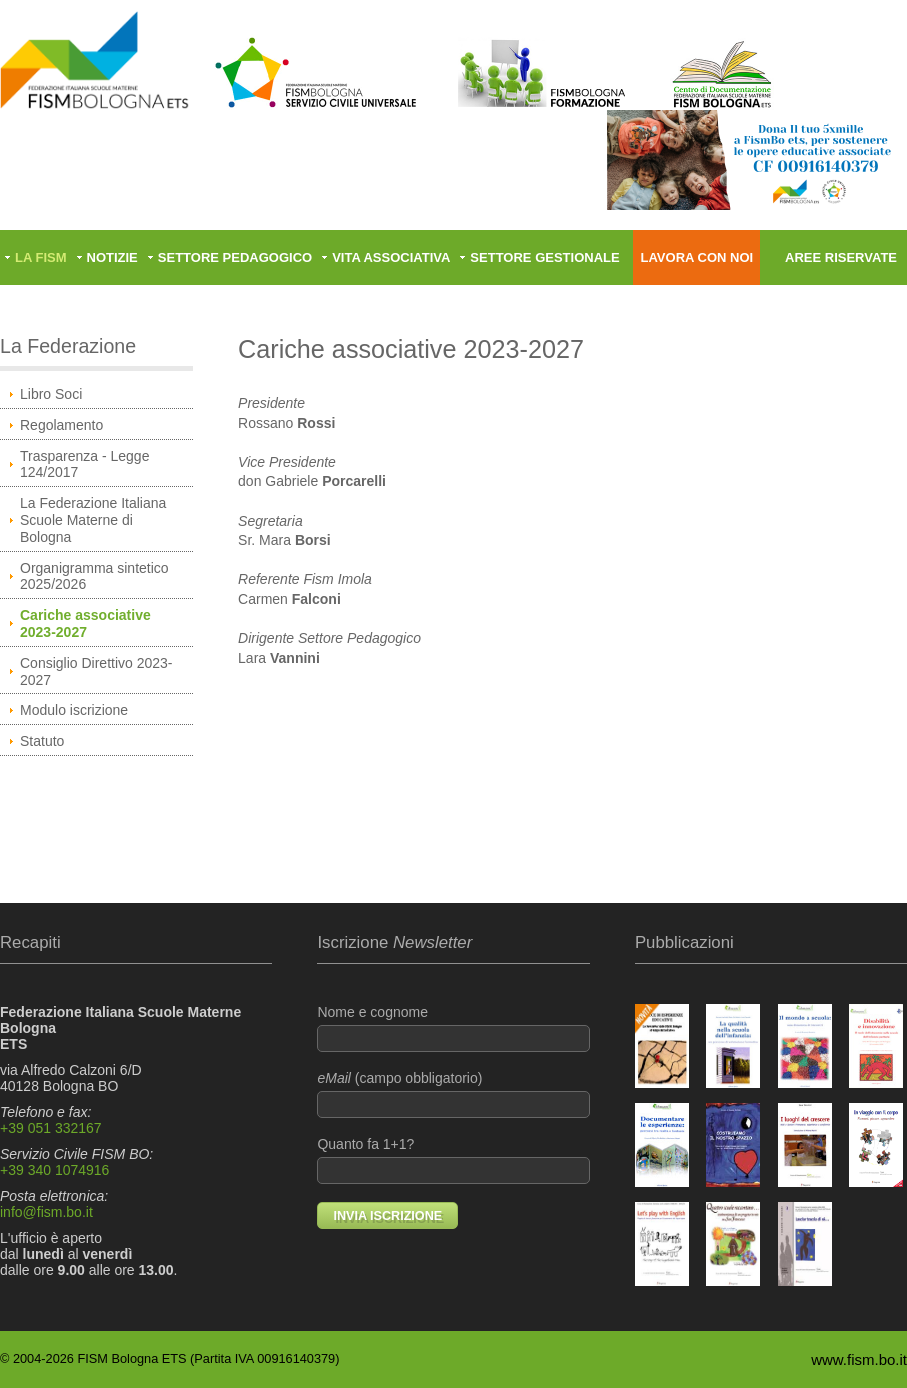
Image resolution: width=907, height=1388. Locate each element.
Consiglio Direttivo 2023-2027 (96, 671)
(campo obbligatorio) (453, 1094)
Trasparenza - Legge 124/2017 (84, 464)
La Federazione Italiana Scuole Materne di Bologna (93, 520)
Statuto (42, 741)
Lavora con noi (696, 257)
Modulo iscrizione (74, 710)
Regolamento (61, 425)
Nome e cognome (453, 1028)
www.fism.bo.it (859, 1359)
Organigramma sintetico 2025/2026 (94, 576)
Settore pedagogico (235, 257)
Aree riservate (841, 257)
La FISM (41, 257)
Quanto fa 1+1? (453, 1160)
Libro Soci (51, 394)
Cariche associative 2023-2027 (85, 623)
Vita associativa (391, 257)
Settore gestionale (544, 257)
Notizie (112, 257)
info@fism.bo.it (46, 1212)
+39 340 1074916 (54, 1170)
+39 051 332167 (51, 1128)
